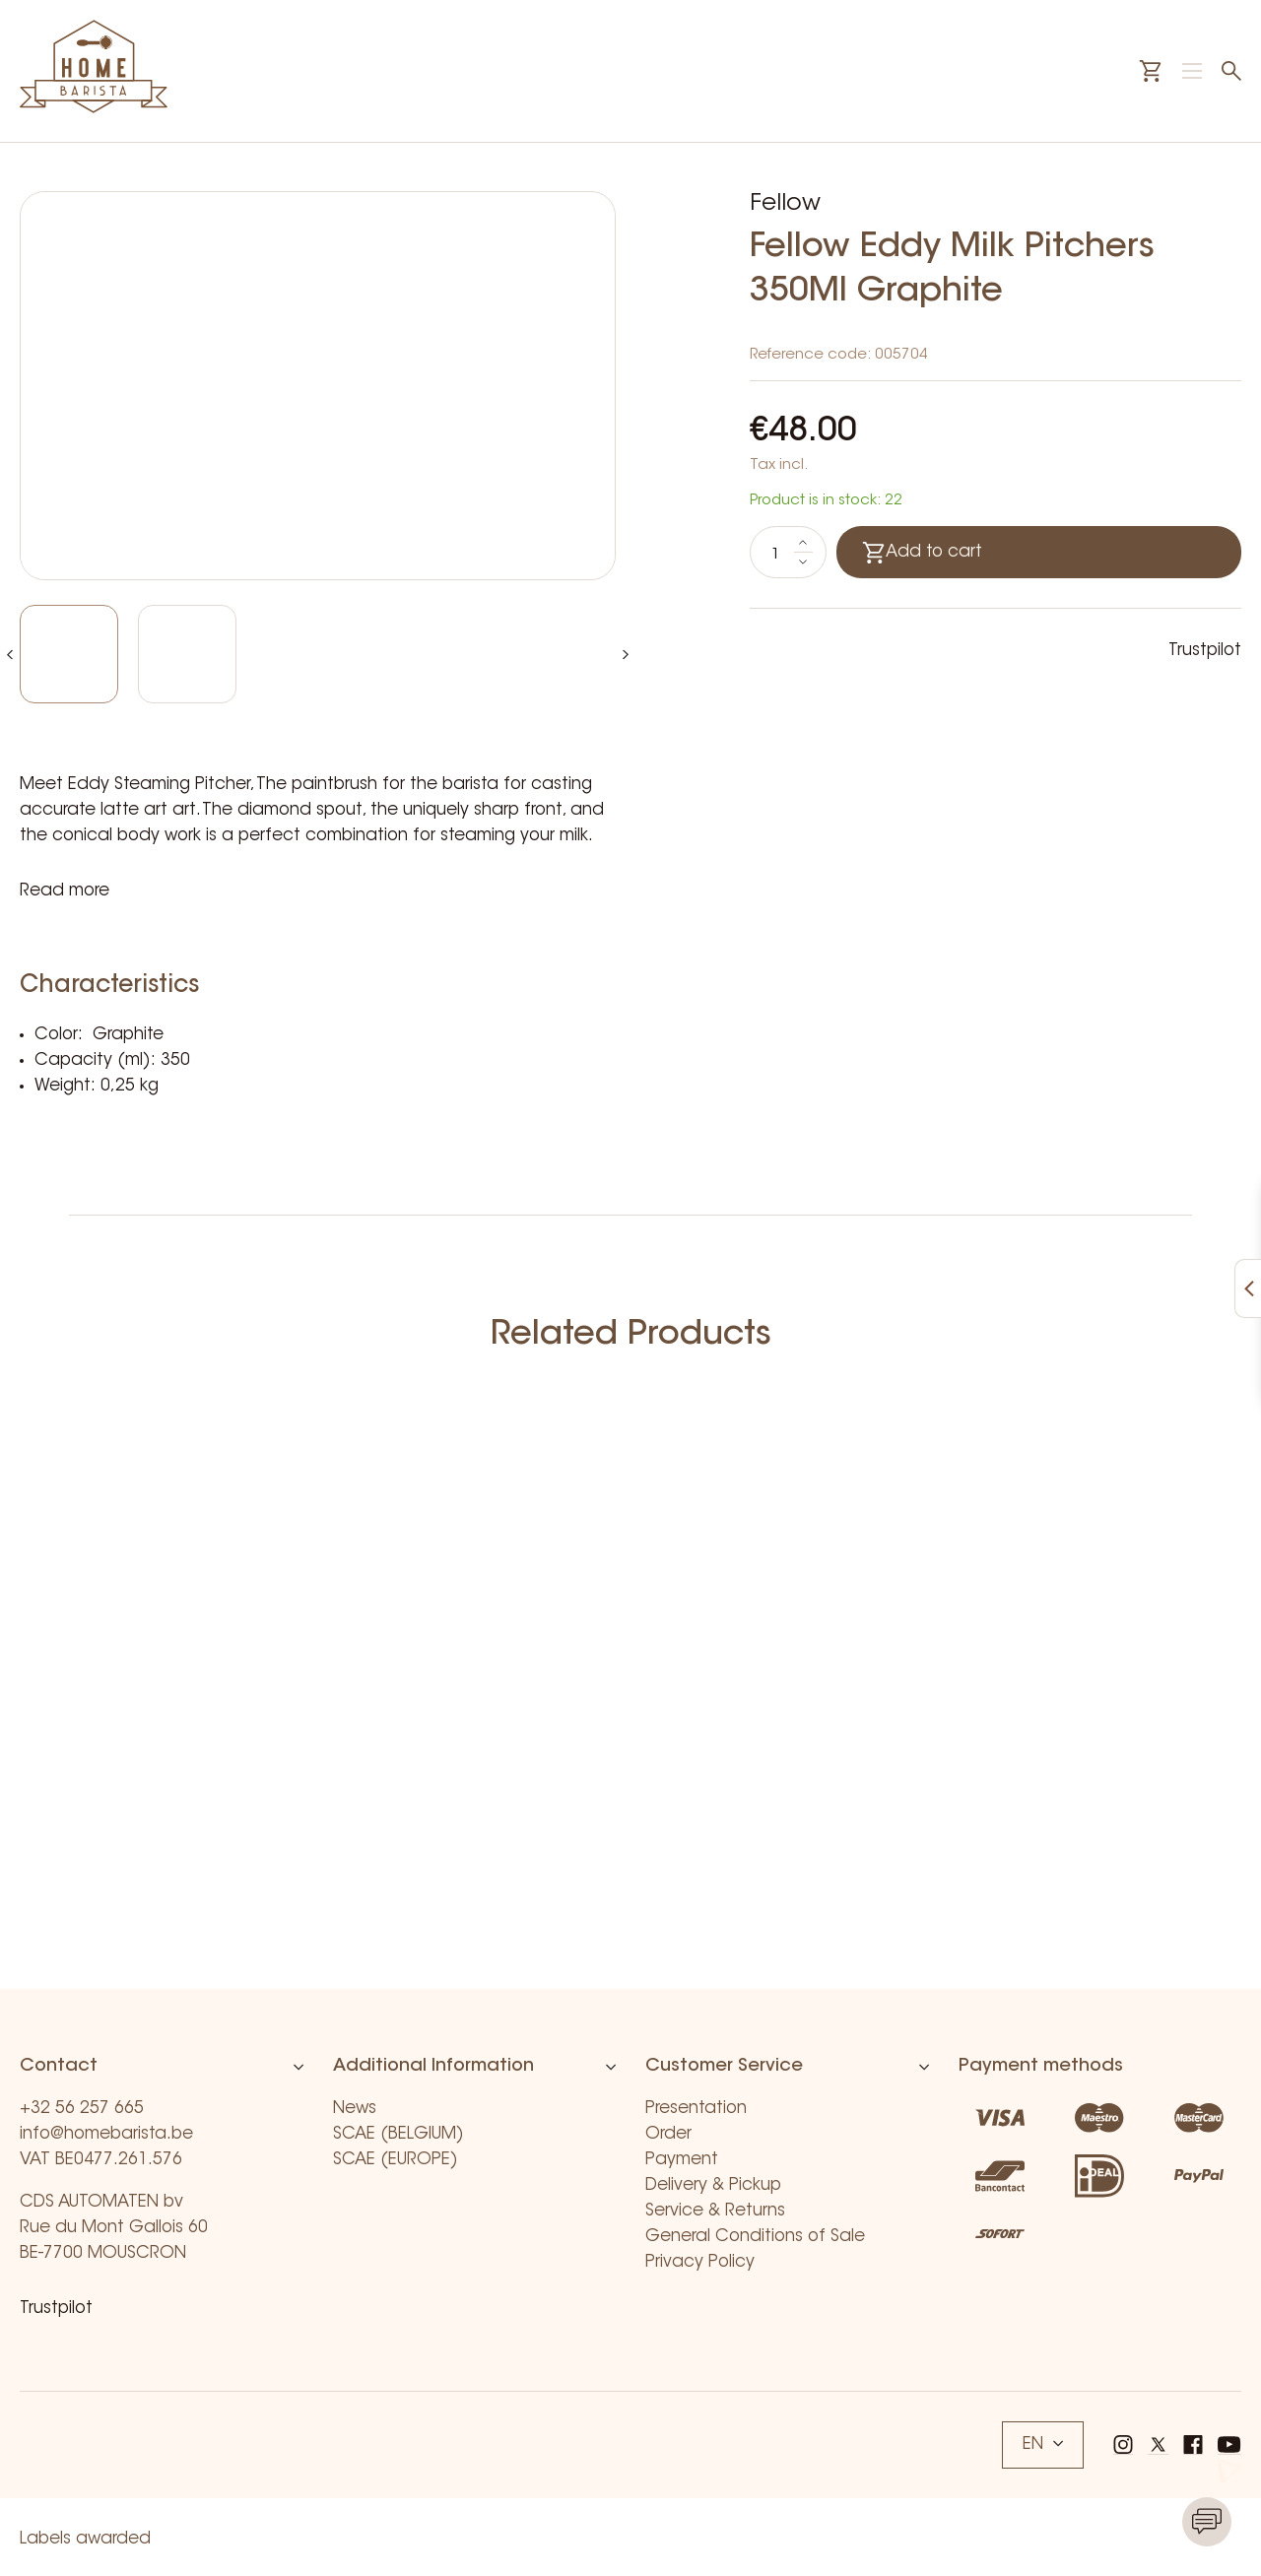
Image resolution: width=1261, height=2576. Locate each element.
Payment (681, 2159)
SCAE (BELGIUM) (398, 2134)
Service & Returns (715, 2211)
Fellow (785, 204)
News (354, 2108)
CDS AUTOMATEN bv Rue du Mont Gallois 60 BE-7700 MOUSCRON (114, 2228)
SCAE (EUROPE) (395, 2159)
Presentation (696, 2108)
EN (1043, 2444)
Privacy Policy (700, 2262)
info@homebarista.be (106, 2134)
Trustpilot (1204, 650)
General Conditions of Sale (755, 2236)
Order (668, 2134)
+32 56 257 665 (82, 2108)
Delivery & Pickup (713, 2185)
